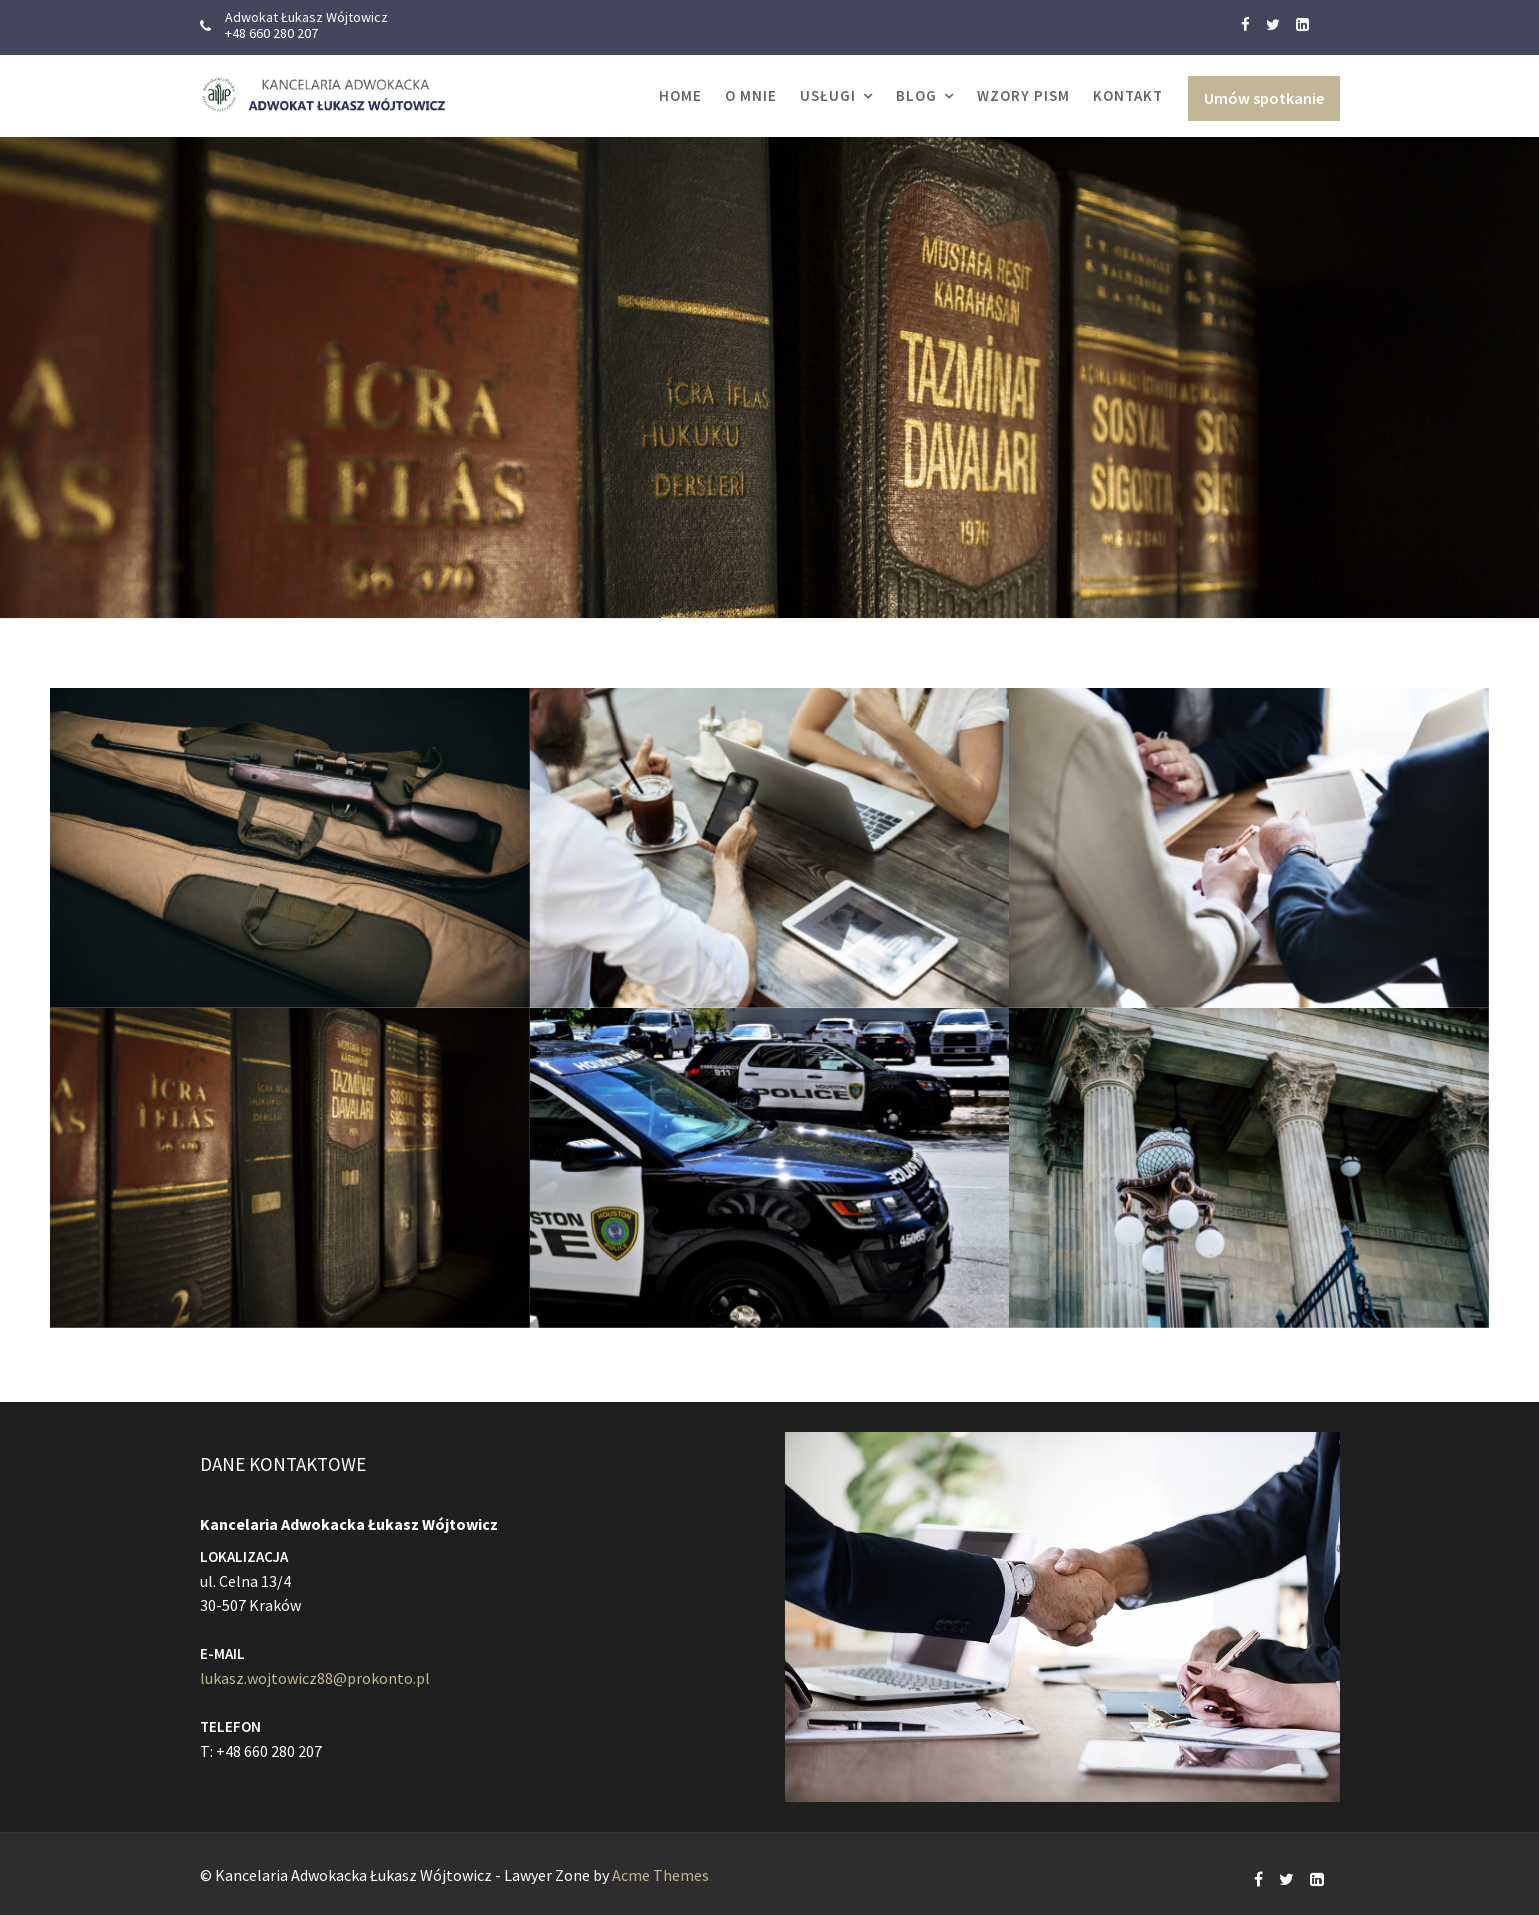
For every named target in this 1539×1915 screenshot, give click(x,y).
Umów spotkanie (1264, 98)
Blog (916, 95)
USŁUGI (828, 95)
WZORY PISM (1023, 95)
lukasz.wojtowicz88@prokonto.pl (316, 1677)
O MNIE (751, 95)
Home (680, 95)
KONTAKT (1128, 95)
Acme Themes (660, 1875)
